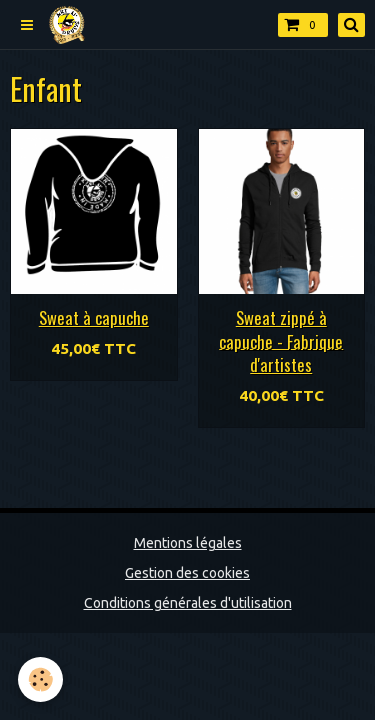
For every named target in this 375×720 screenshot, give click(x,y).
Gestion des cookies (187, 573)
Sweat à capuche (94, 317)
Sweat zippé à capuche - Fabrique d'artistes (281, 341)
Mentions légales (188, 543)
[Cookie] (40, 679)
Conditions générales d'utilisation (188, 603)
